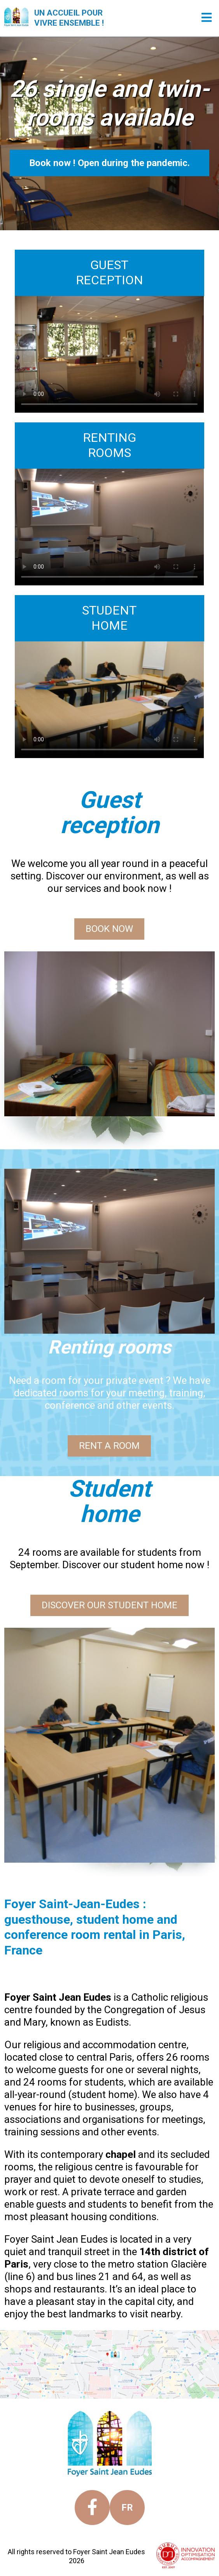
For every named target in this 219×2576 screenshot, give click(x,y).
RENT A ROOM (109, 1445)
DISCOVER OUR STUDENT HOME (109, 1604)
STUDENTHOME (109, 618)
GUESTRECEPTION (109, 272)
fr (127, 2507)
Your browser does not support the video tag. (109, 354)
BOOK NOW (109, 928)
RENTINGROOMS (109, 445)
